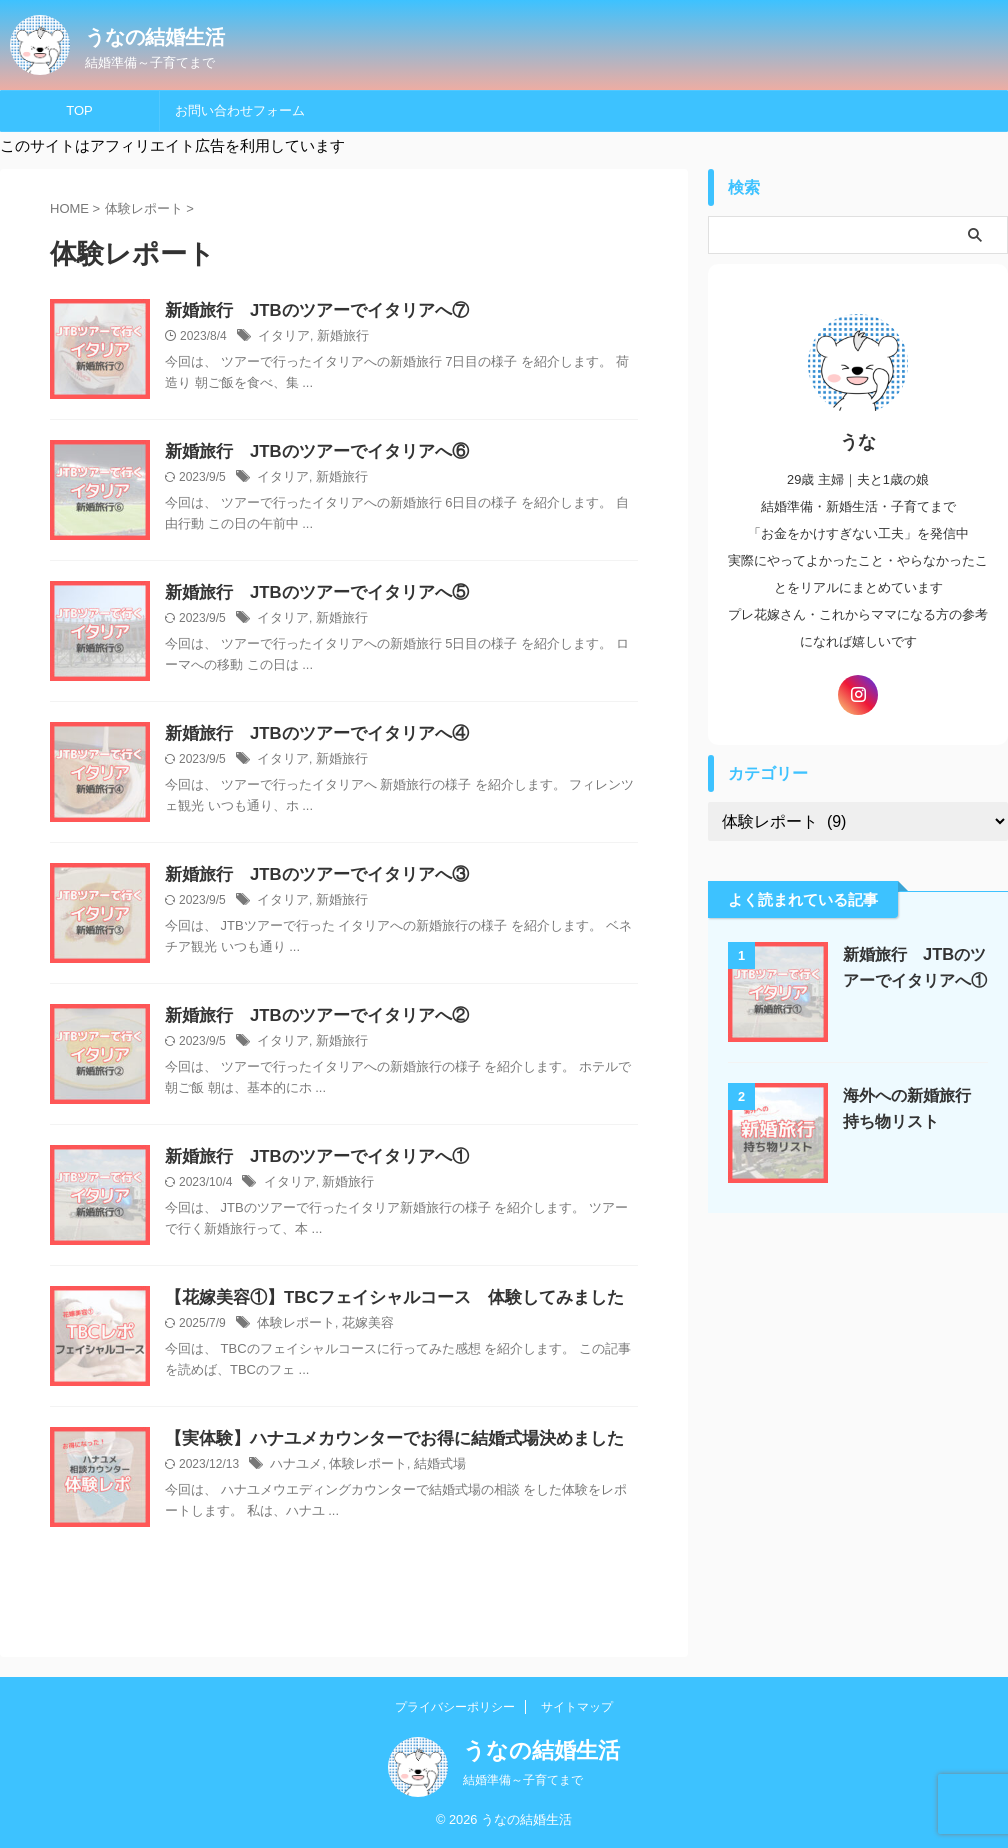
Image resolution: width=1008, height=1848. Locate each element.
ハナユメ (294, 1466)
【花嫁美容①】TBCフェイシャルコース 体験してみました (381, 1298)
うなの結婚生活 (155, 37)
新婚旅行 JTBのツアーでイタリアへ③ (308, 875)
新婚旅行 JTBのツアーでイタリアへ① (308, 1157)
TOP (79, 110)
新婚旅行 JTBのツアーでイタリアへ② (308, 1016)
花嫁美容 (360, 1325)
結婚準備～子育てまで (523, 1780)
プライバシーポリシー (455, 1707)
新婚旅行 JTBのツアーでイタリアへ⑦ (308, 311)
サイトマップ (577, 1707)
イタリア (282, 338)
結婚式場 (428, 1466)
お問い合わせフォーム (240, 110)
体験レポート (293, 1325)
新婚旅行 (337, 338)
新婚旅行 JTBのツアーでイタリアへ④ (308, 734)
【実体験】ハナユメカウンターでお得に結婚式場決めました (389, 1439)
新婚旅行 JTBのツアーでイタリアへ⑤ (308, 593)
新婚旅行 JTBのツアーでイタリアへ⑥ (308, 452)
